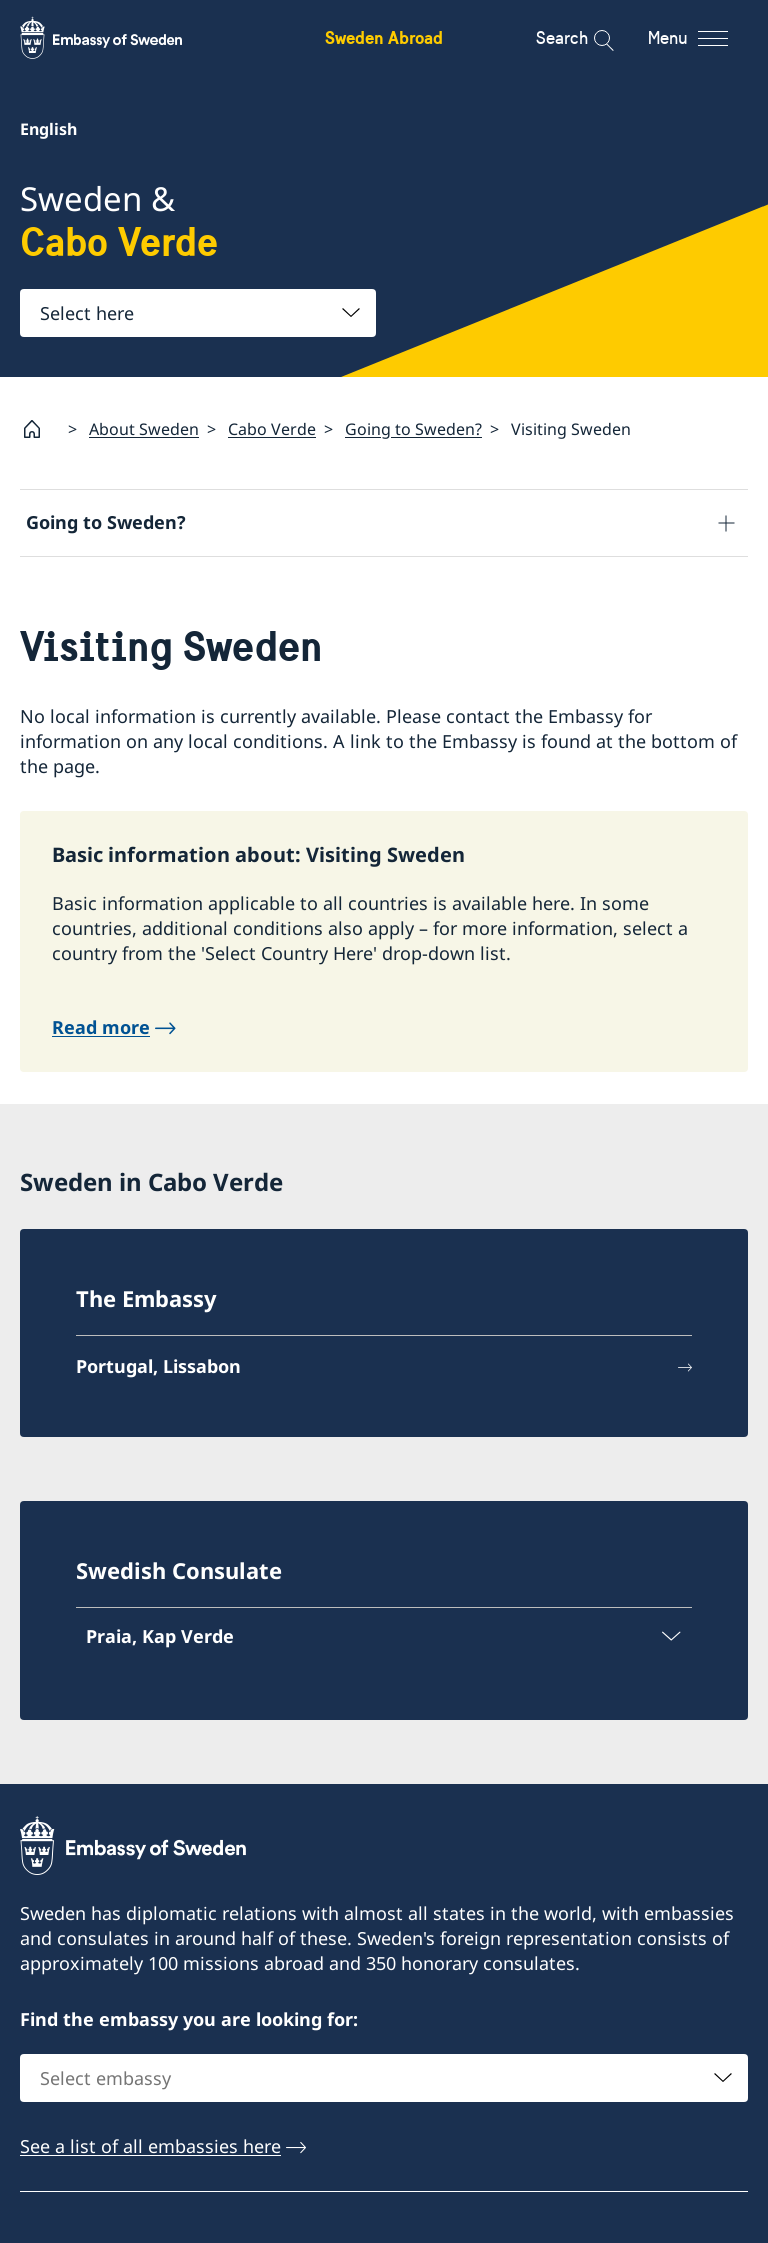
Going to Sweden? (413, 429)
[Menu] (705, 38)
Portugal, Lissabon (158, 1366)
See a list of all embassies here (150, 2146)
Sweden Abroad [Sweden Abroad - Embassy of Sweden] (384, 37)
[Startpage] (40, 429)
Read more (101, 1027)
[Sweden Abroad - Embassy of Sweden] (120, 38)
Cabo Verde (272, 429)
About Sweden (144, 429)
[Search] (590, 38)
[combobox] (198, 313)
